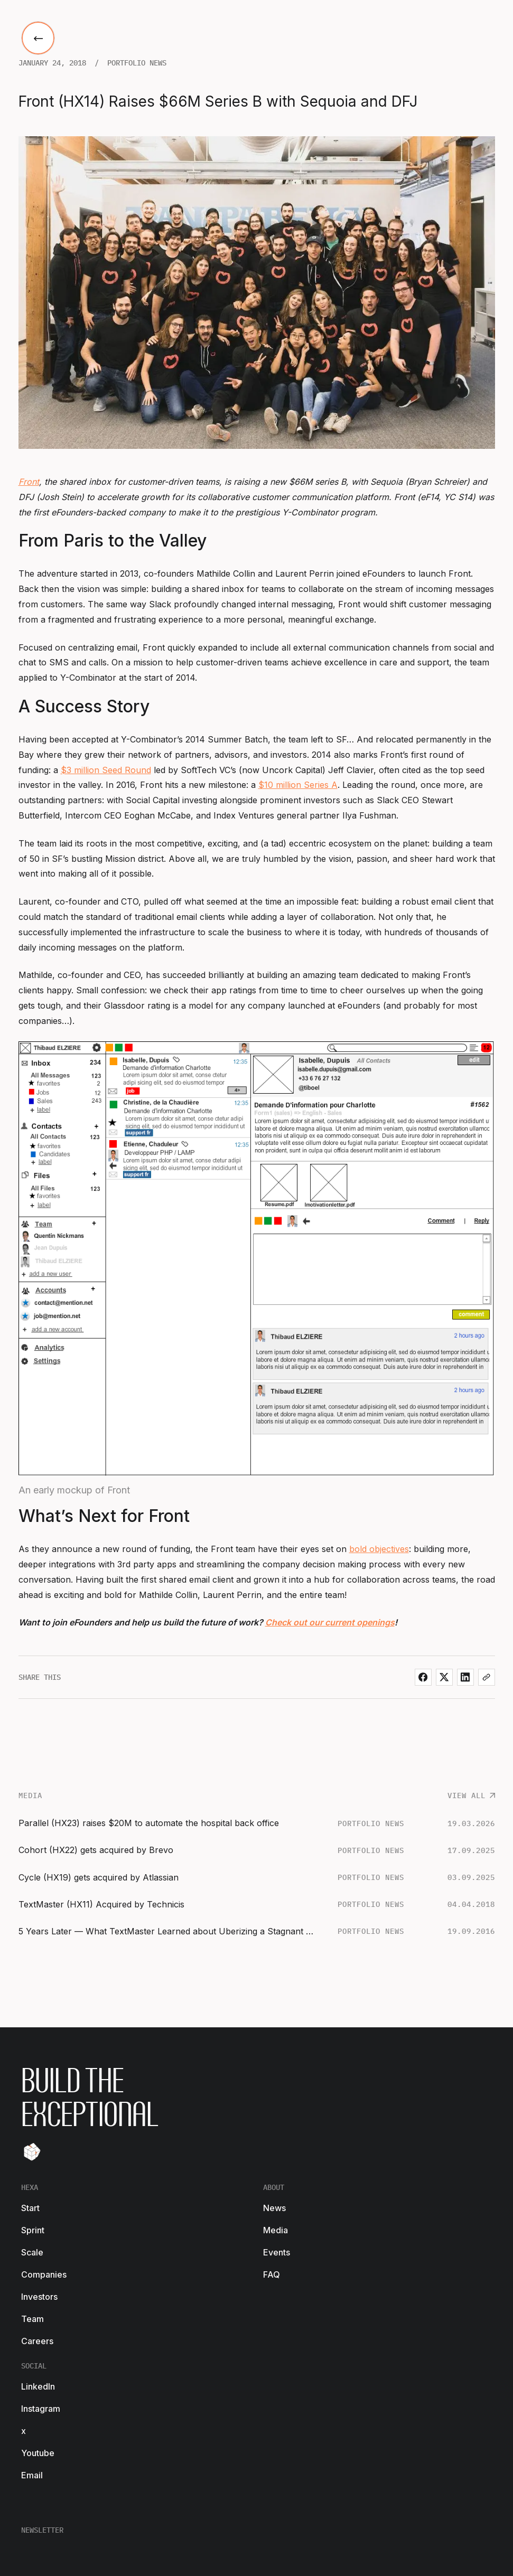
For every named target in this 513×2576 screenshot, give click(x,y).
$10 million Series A (298, 784)
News (274, 2208)
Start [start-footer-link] (30, 2208)
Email (32, 2475)
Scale (32, 2252)
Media (275, 2230)
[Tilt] (31, 2152)
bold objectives (379, 1549)
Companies (44, 2274)
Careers (37, 2341)
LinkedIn (38, 2386)
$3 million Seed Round (106, 770)
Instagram (40, 2408)
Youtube (37, 2453)
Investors (39, 2296)
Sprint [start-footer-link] (32, 2230)
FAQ (271, 2274)
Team (32, 2319)
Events (276, 2252)
